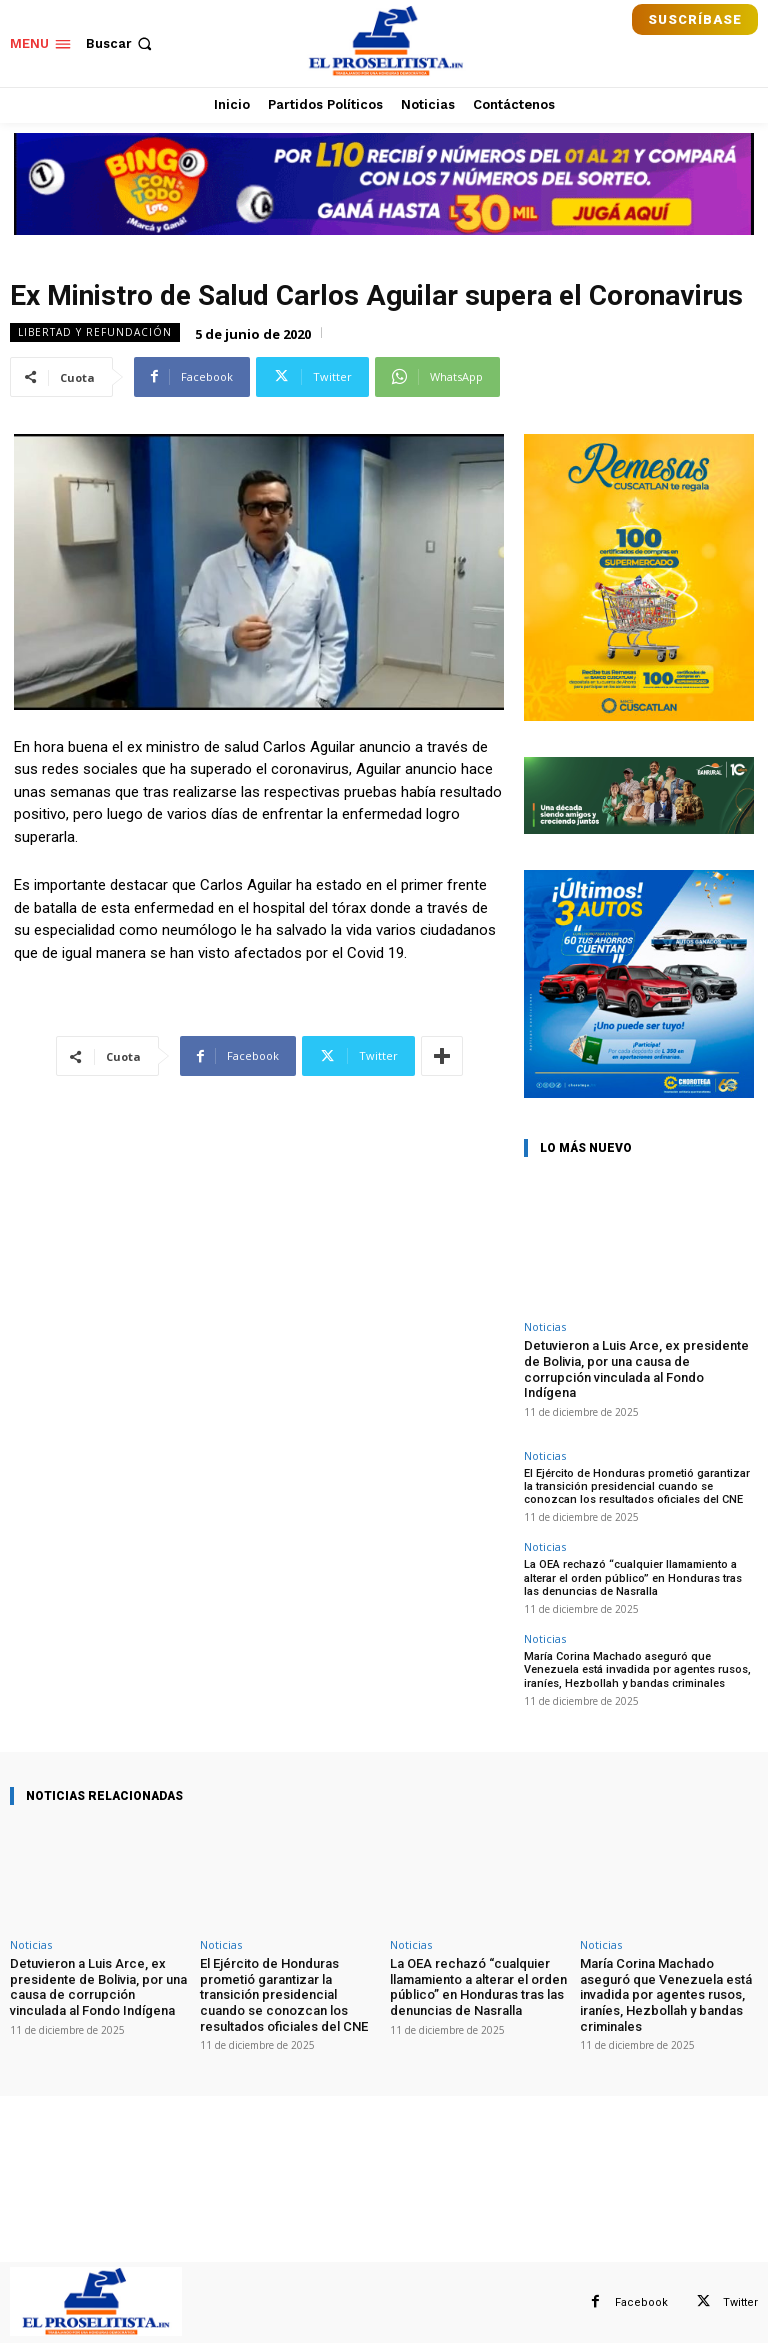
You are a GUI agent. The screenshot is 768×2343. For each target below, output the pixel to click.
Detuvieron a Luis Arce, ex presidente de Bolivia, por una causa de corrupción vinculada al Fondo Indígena (636, 1369)
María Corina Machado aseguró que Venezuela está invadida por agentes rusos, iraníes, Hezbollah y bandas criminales (637, 1669)
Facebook (641, 2301)
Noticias (545, 1326)
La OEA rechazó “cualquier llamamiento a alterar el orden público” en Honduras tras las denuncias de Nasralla (633, 1577)
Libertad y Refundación (95, 332)
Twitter (740, 2301)
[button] (121, 43)
